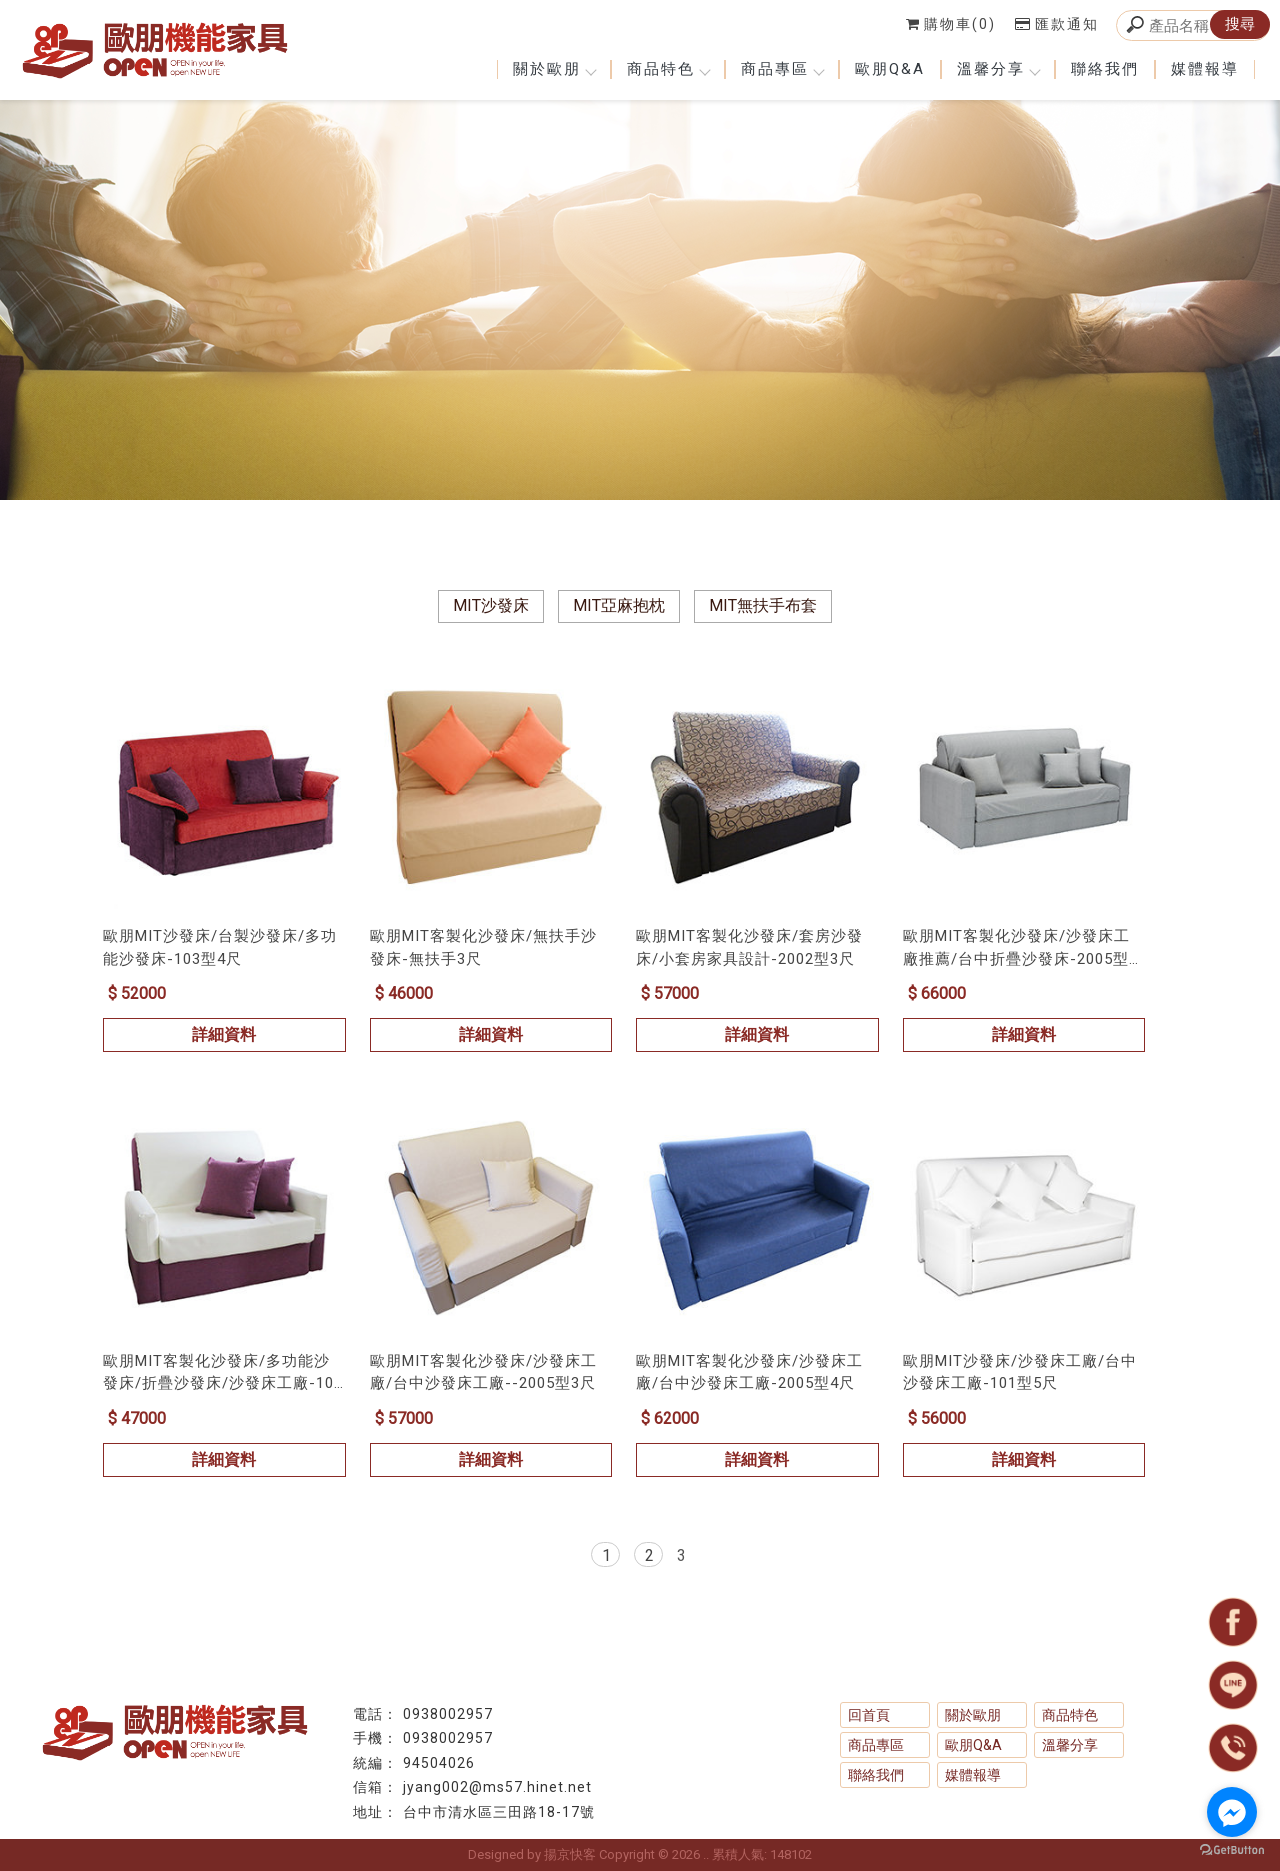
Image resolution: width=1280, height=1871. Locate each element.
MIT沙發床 (491, 605)
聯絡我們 (1105, 69)
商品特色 (668, 69)
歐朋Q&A (890, 69)
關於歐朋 (554, 69)
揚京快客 (570, 1854)
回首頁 (869, 1715)
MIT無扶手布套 (763, 605)
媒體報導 (1205, 69)
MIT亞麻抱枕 (619, 605)
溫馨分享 (998, 69)
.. (706, 1854)
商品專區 (782, 69)
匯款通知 (1057, 24)
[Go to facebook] (1232, 1812)
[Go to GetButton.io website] (1232, 1850)
